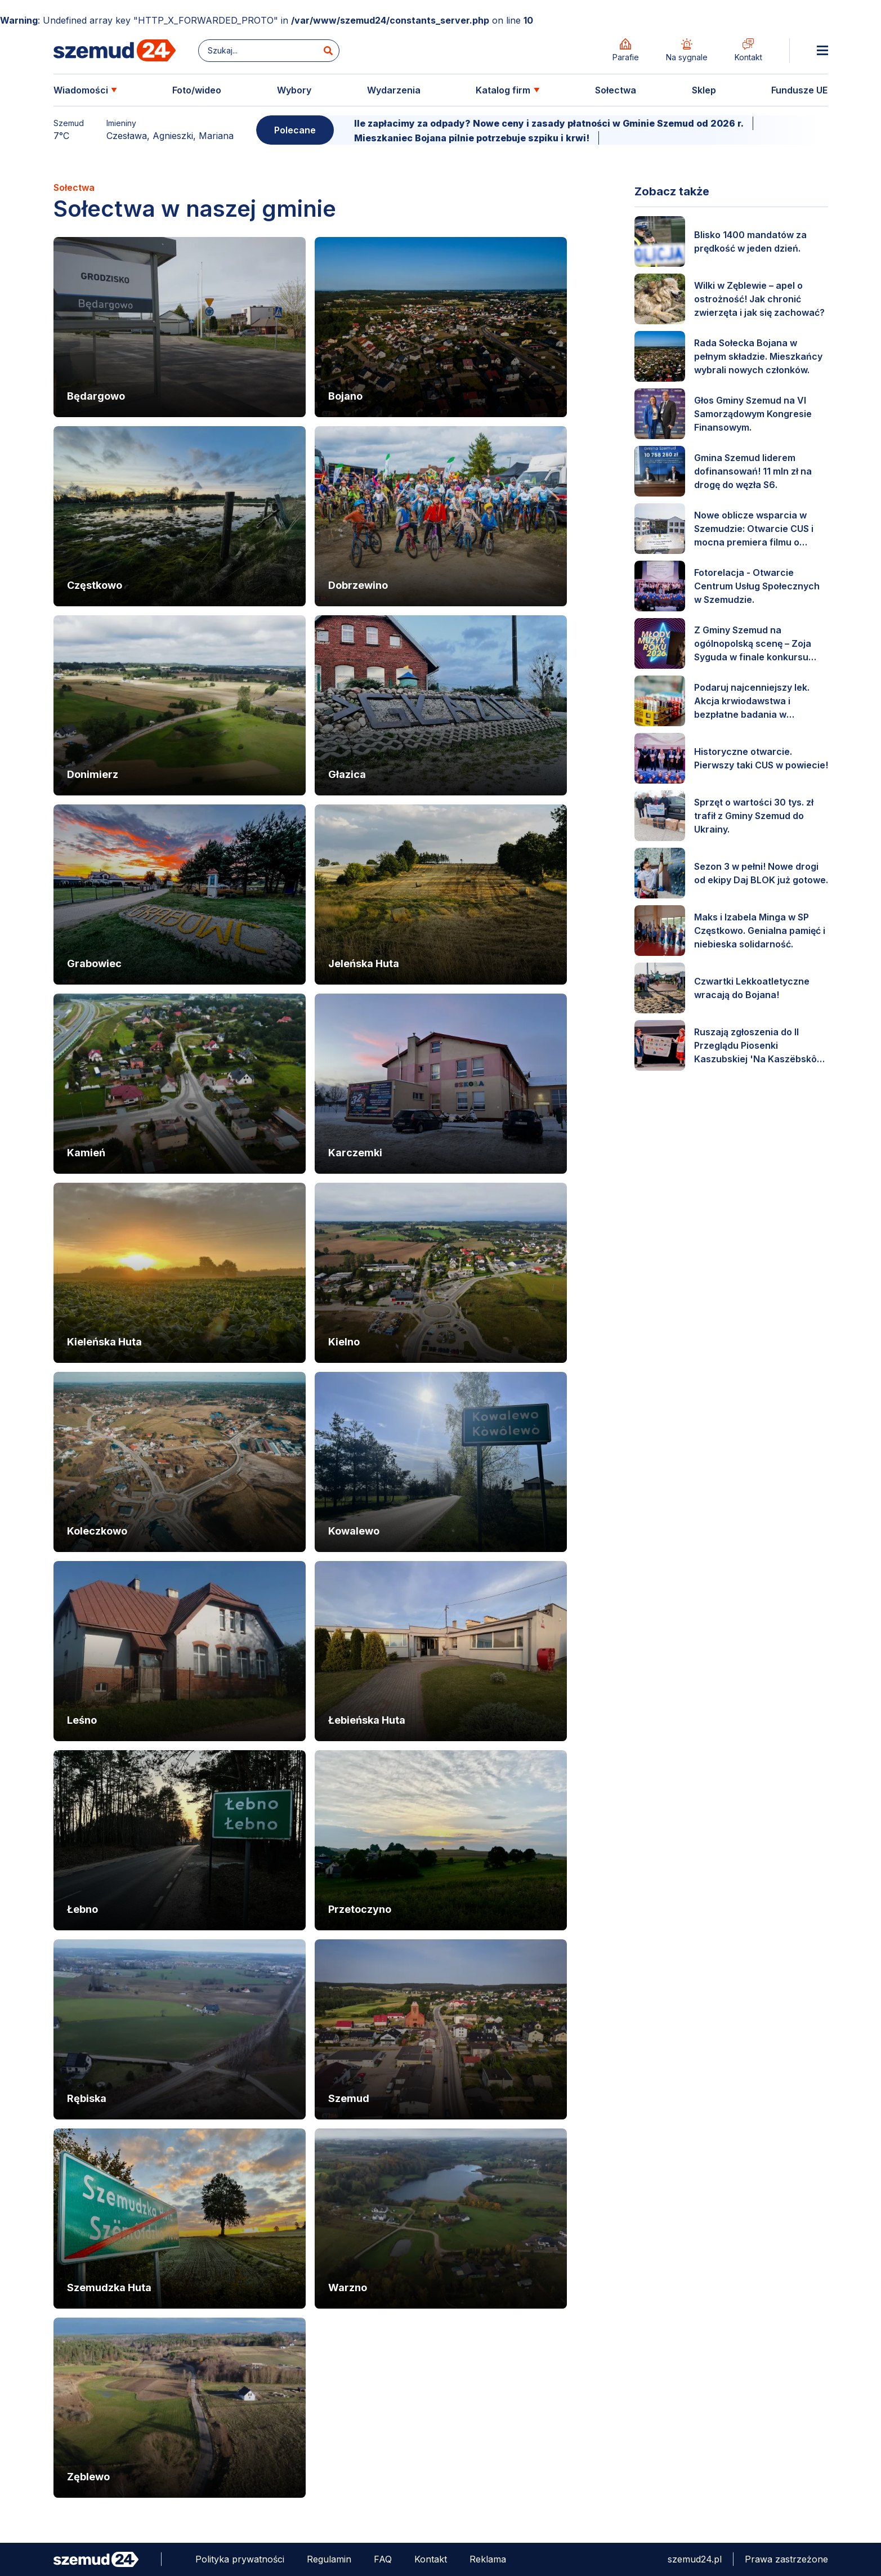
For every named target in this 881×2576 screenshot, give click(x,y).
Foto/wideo (196, 90)
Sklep (704, 90)
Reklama (487, 2559)
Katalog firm (503, 90)
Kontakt (430, 2559)
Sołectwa (615, 90)
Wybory (294, 90)
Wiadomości (80, 90)
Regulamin (329, 2559)
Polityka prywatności (239, 2559)
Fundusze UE (799, 90)
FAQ (383, 2559)
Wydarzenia (394, 90)
